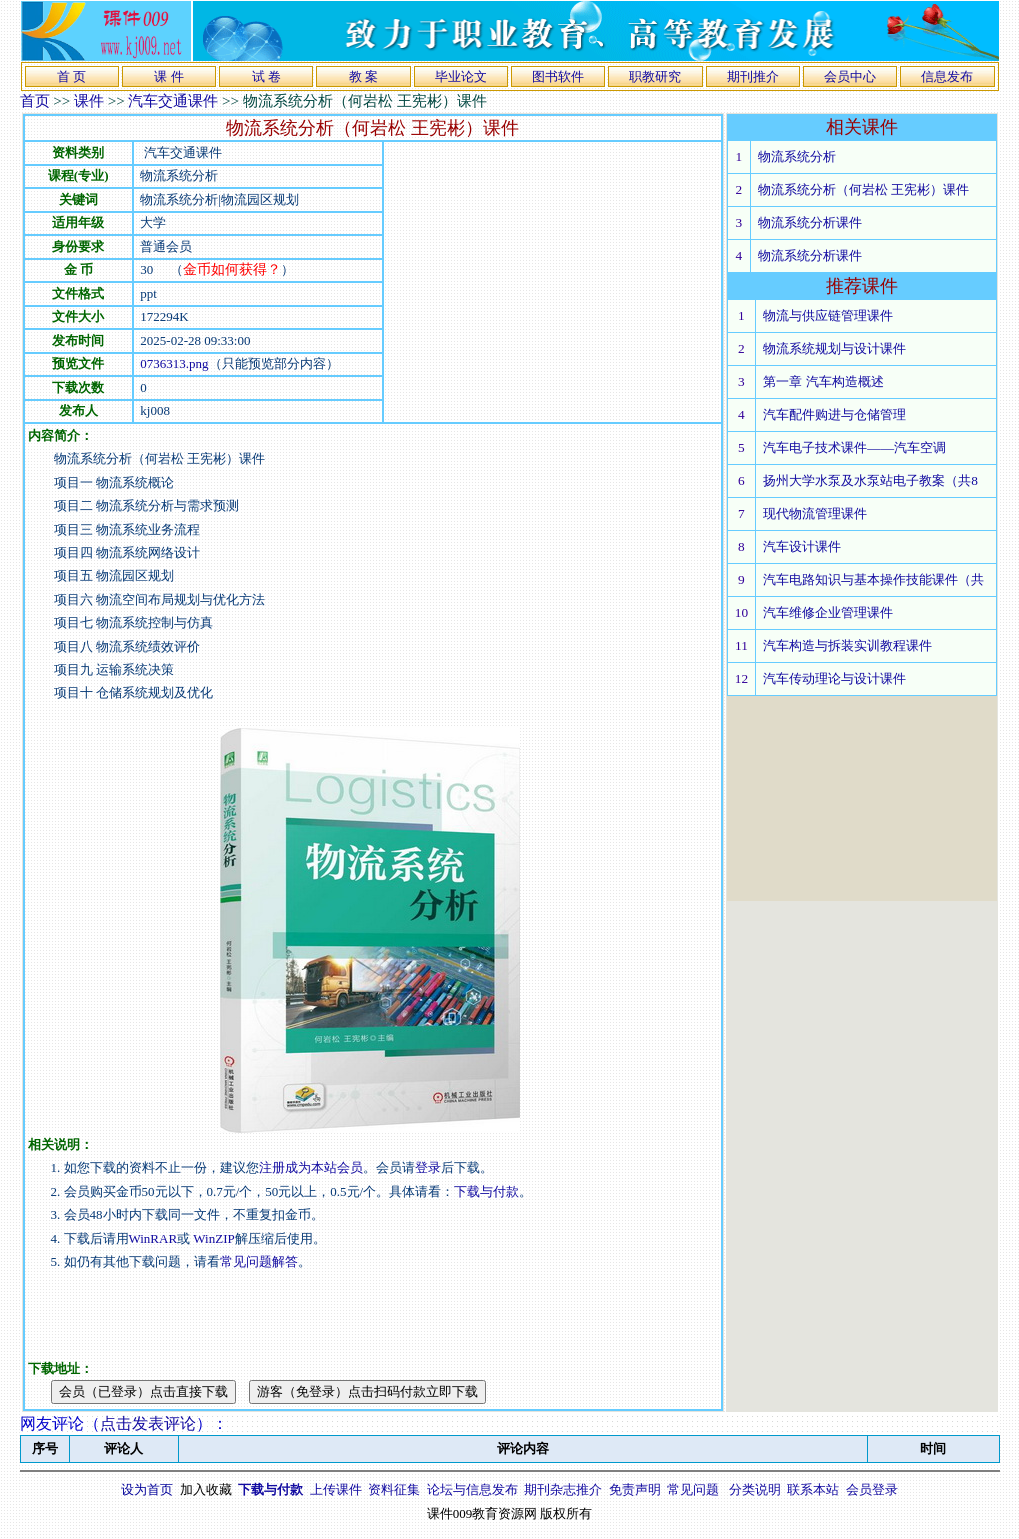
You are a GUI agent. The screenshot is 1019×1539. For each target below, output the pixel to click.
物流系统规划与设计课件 (834, 348)
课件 (89, 101)
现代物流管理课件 (815, 513)
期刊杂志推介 (563, 1489)
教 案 (363, 76)
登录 (428, 1167)
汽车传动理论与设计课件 (834, 678)
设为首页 (147, 1489)
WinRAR (153, 1238)
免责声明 (635, 1489)
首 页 (71, 76)
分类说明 (755, 1489)
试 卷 (266, 76)
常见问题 (693, 1489)
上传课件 (336, 1489)
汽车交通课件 (173, 101)
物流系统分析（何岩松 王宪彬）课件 (863, 189)
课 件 (168, 76)
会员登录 (872, 1489)
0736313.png (174, 363)
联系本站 (813, 1489)
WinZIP (212, 1238)
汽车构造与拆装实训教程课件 (847, 645)
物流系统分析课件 (810, 222)
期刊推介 (753, 76)
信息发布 (947, 76)
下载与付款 (486, 1191)
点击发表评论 (148, 1423)
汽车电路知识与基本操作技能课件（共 (873, 579)
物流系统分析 (797, 156)
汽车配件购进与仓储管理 (834, 414)
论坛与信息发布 (472, 1489)
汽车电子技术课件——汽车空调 (854, 447)
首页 (35, 101)
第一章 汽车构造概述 (823, 381)
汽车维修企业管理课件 (828, 612)
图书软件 (558, 76)
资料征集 (394, 1489)
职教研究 (655, 76)
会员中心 (850, 76)
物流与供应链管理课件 (828, 315)
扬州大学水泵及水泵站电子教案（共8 (870, 480)
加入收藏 (206, 1489)
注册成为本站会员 (311, 1167)
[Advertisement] (552, 282)
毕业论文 (461, 76)
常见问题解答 (259, 1261)
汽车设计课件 (802, 546)
